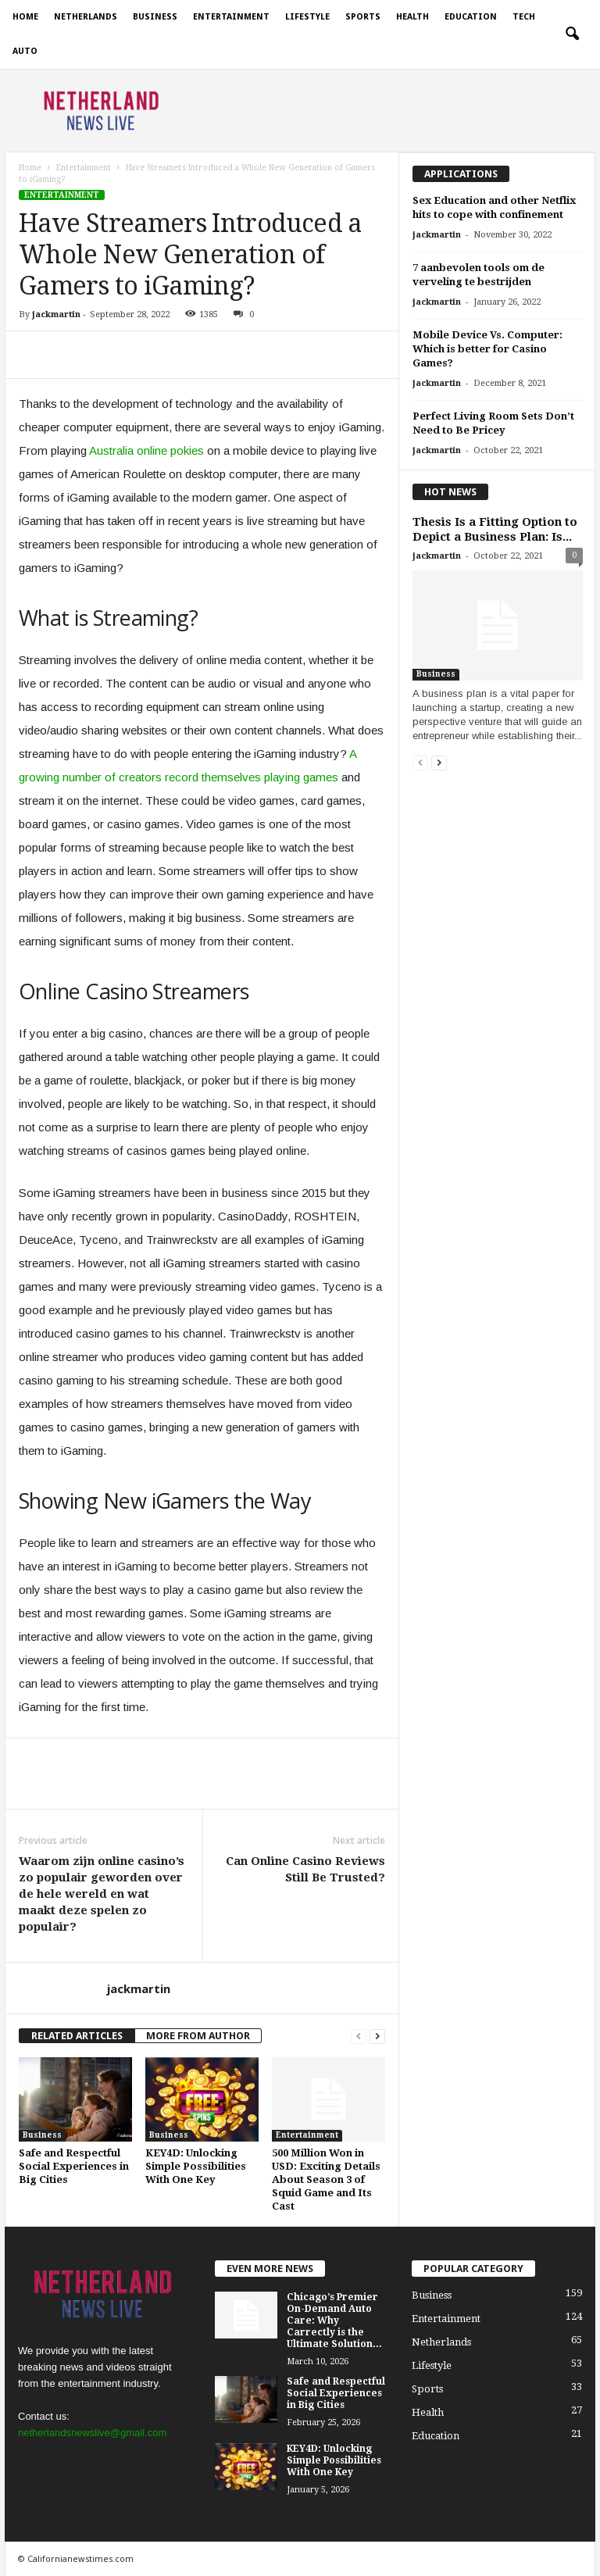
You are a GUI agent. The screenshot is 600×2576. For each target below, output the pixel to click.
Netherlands (85, 17)
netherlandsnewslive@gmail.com (92, 2432)
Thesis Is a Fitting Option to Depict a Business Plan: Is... (494, 529)
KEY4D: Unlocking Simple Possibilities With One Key (195, 2166)
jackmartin (56, 314)
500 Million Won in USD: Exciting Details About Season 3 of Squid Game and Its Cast (326, 2179)
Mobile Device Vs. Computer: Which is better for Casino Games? (487, 349)
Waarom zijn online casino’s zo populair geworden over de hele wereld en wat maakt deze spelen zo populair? (101, 1894)
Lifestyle (307, 17)
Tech (523, 17)
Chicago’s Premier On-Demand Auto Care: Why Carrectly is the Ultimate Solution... (334, 2320)
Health (412, 17)
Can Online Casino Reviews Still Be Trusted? (305, 1869)
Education (471, 17)
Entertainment (231, 17)
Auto (25, 51)
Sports (362, 17)
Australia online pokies (146, 450)
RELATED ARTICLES (77, 2036)
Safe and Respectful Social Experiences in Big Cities (74, 2166)
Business (155, 17)
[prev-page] (358, 2036)
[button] (572, 34)
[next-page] (377, 2036)
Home (25, 17)
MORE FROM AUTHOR (198, 2036)
